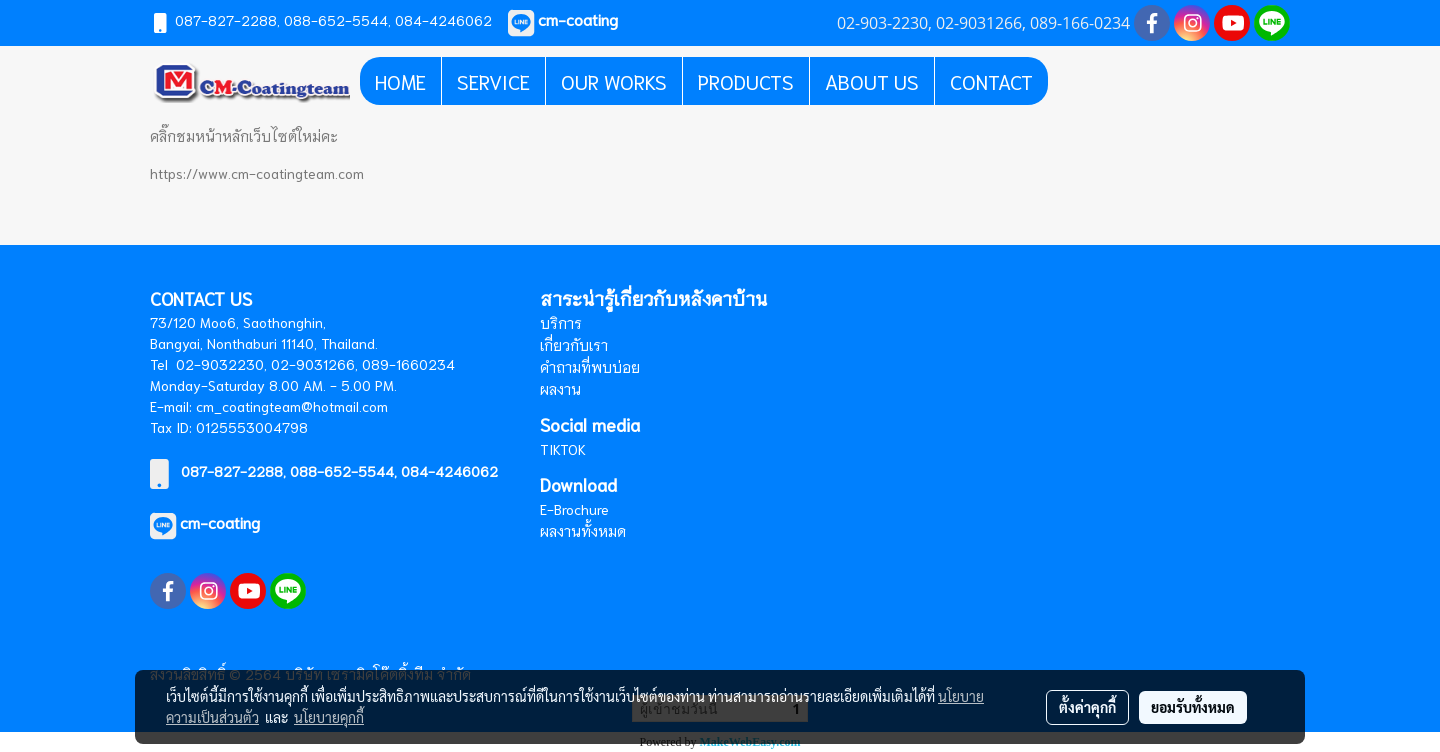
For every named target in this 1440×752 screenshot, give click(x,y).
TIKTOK (563, 449)
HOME (400, 81)
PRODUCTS (746, 81)
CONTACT (991, 81)
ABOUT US (872, 81)
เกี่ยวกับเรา (574, 345)
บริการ (561, 323)
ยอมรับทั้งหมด (1193, 707)
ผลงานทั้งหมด (583, 531)
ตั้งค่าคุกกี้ (1087, 707)
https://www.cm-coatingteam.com (257, 173)
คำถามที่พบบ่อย (590, 367)
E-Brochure (574, 509)
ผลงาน (560, 389)
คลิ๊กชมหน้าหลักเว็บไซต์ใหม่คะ (244, 136)
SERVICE (493, 81)
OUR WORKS (614, 81)
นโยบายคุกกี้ (329, 717)
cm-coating (220, 521)
